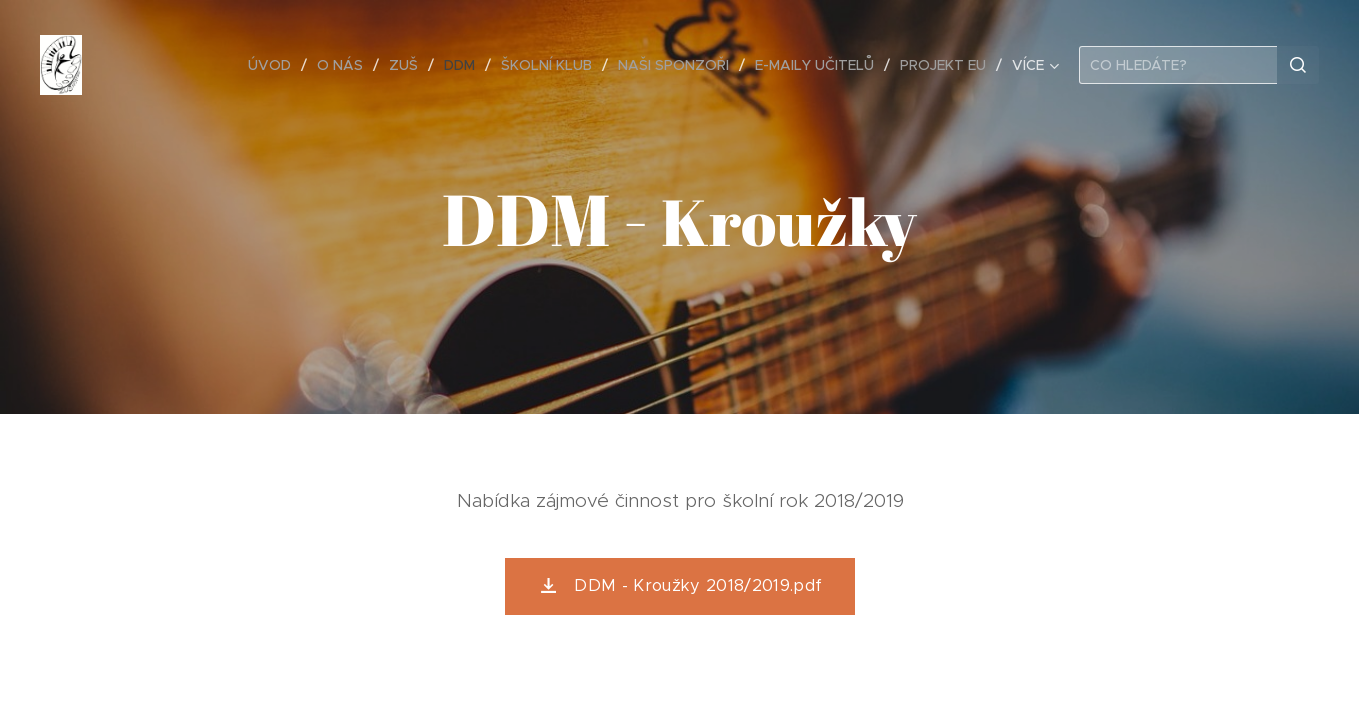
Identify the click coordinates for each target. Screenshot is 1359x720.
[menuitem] (275, 65)
